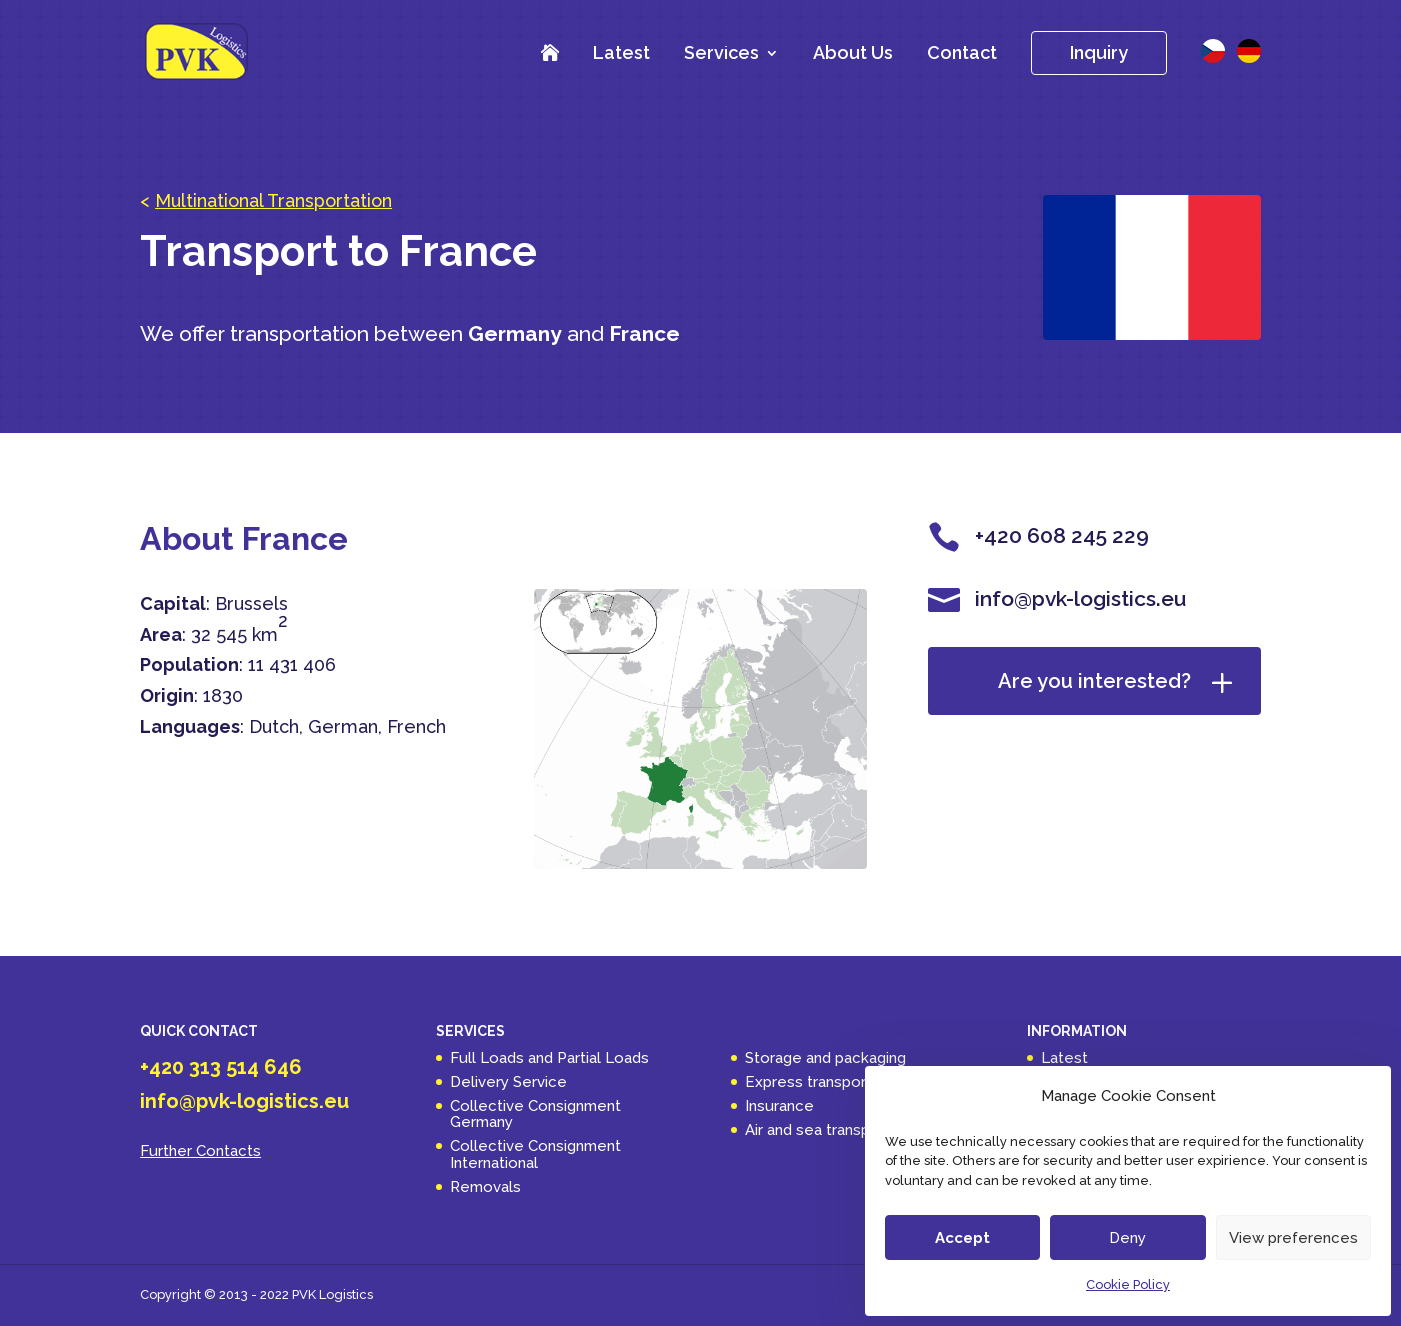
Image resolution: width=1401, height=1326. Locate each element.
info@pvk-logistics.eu (244, 1101)
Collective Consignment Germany (535, 1114)
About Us (853, 52)
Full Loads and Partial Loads (549, 1058)
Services (721, 54)
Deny (1127, 1238)
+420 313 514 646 (221, 1067)
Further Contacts (200, 1151)
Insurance (779, 1106)
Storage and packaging (825, 1058)
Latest (621, 52)
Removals (485, 1187)
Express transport (808, 1082)
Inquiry (1099, 52)
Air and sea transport (818, 1130)
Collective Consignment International (535, 1154)
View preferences (1293, 1238)
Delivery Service (508, 1082)
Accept (962, 1238)
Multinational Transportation (273, 200)
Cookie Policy (1128, 1284)
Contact (962, 52)
